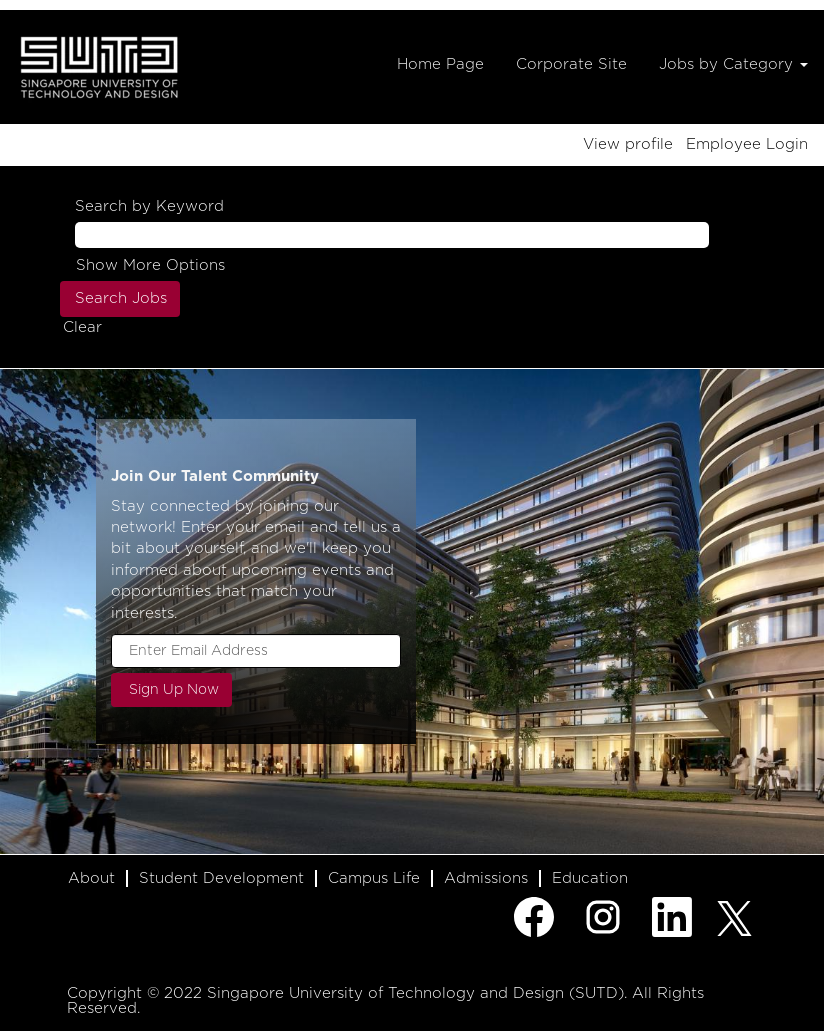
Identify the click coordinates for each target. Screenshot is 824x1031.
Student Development (221, 878)
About (91, 878)
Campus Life (374, 878)
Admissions (486, 878)
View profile (628, 144)
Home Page (440, 64)
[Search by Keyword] (392, 234)
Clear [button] (82, 327)
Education (590, 878)
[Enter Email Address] (256, 651)
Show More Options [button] (150, 265)
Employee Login (747, 144)
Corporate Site (571, 64)
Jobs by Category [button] (733, 64)
